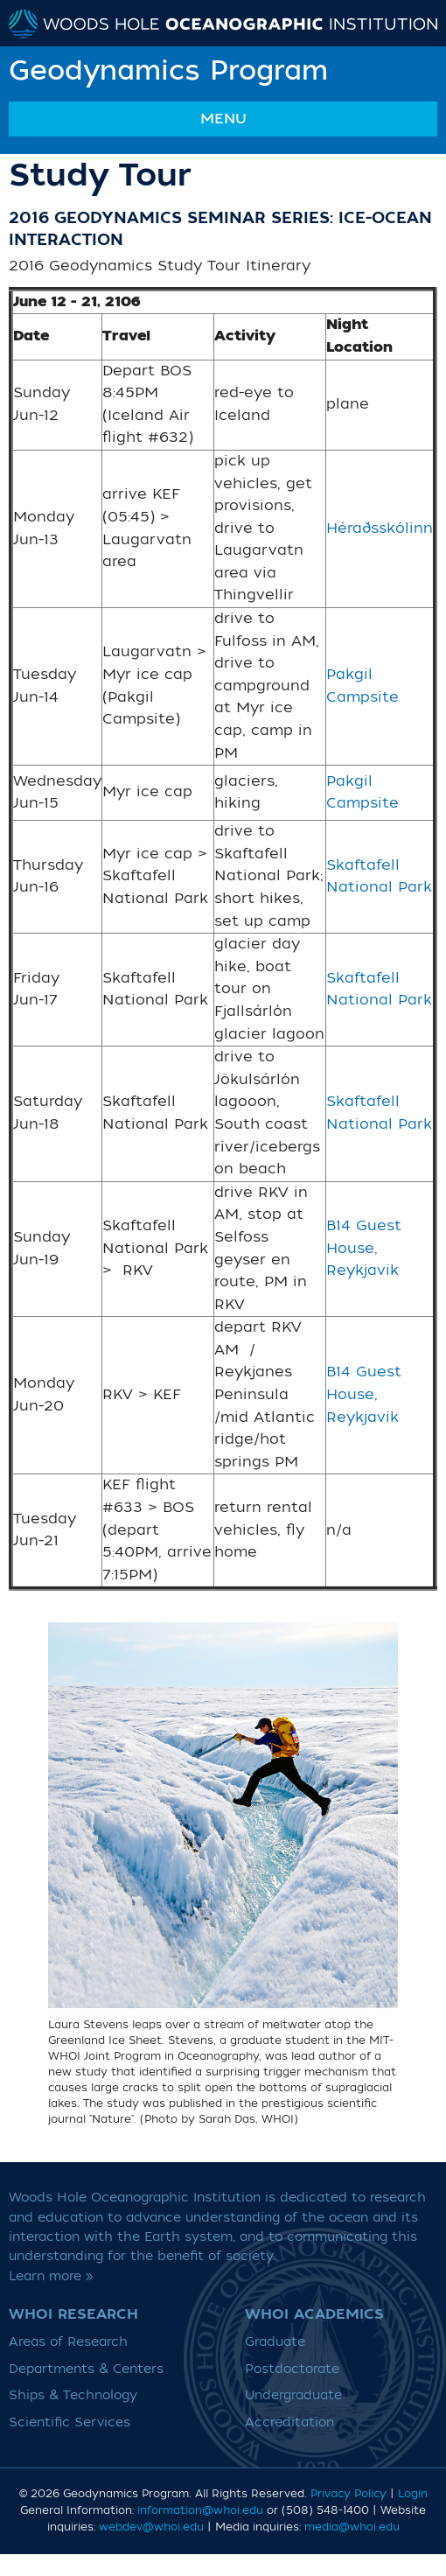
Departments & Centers (86, 2369)
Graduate (275, 2342)
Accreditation (289, 2422)
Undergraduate (293, 2395)
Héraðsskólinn (379, 528)
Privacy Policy (348, 2494)
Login (413, 2494)
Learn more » (51, 2276)
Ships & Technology (73, 2395)
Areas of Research (68, 2342)
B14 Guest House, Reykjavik (363, 1248)
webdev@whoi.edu (151, 2527)
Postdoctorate (292, 2369)
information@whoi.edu (200, 2510)
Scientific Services (69, 2422)
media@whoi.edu (352, 2527)
